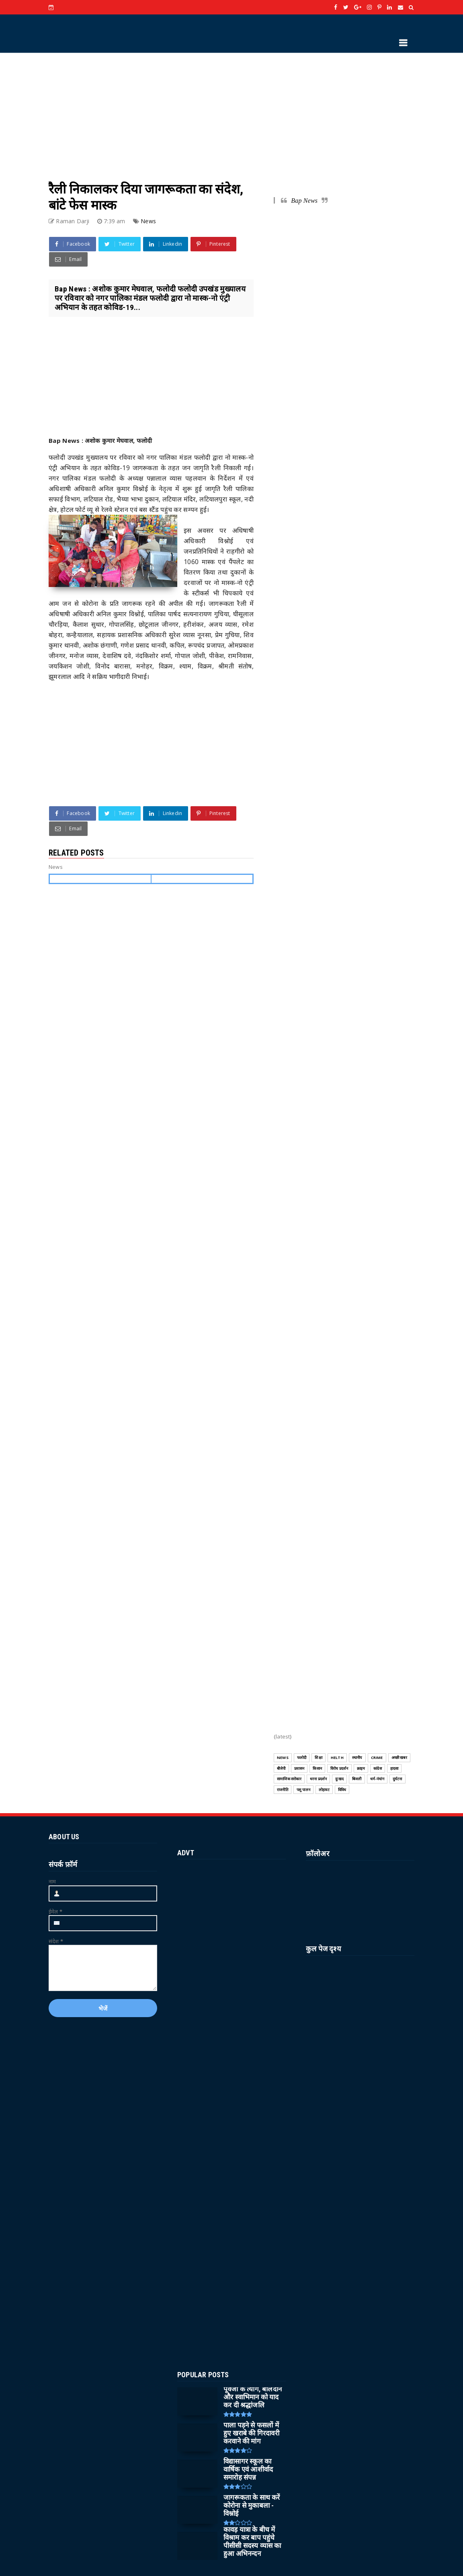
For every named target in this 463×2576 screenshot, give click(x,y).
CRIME (377, 1757)
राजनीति (282, 1789)
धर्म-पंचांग (377, 1778)
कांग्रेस (377, 1768)
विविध (342, 1789)
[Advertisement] (231, 109)
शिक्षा (318, 1757)
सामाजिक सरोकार (289, 1778)
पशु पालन (303, 1789)
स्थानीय (357, 1757)
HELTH (337, 1757)
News (148, 221)
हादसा (394, 1768)
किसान (317, 1768)
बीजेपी (281, 1768)
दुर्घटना (397, 1778)
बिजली (357, 1778)
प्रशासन (299, 1768)
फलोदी (302, 1757)
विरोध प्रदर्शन (339, 1768)
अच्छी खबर (399, 1757)
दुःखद (339, 1778)
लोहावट (324, 1789)
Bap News (304, 200)
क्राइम (361, 1768)
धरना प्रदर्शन (318, 1778)
